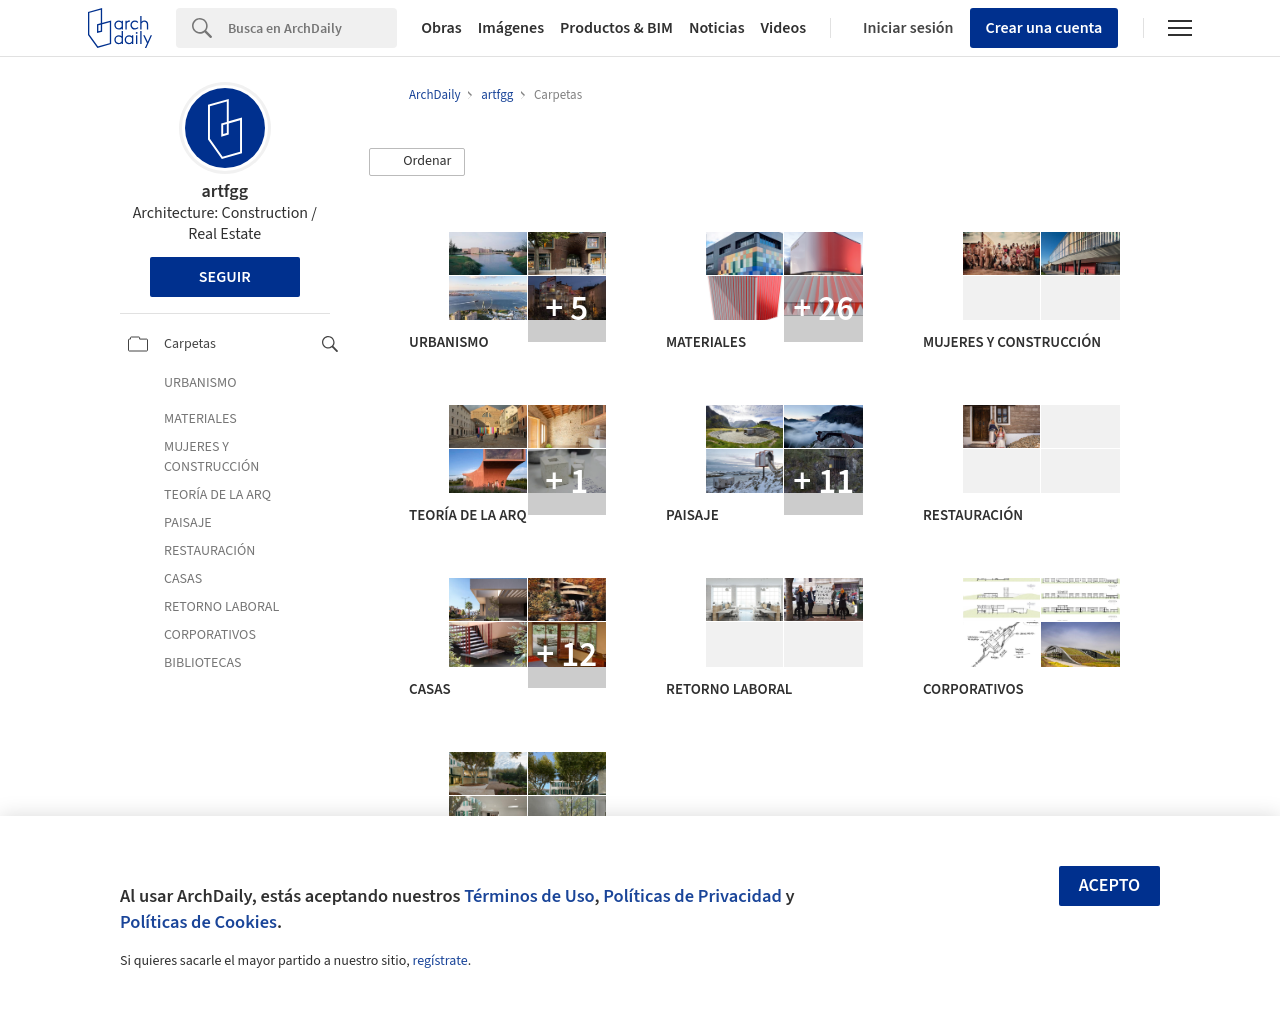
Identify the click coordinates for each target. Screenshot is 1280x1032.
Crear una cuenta (1044, 28)
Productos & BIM (616, 28)
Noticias (717, 28)
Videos (784, 28)
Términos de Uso (529, 896)
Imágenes (511, 28)
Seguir (225, 277)
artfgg (225, 191)
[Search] (312, 28)
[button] (417, 162)
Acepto (1110, 885)
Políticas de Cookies (198, 922)
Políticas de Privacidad (692, 896)
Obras (441, 28)
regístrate (439, 961)
